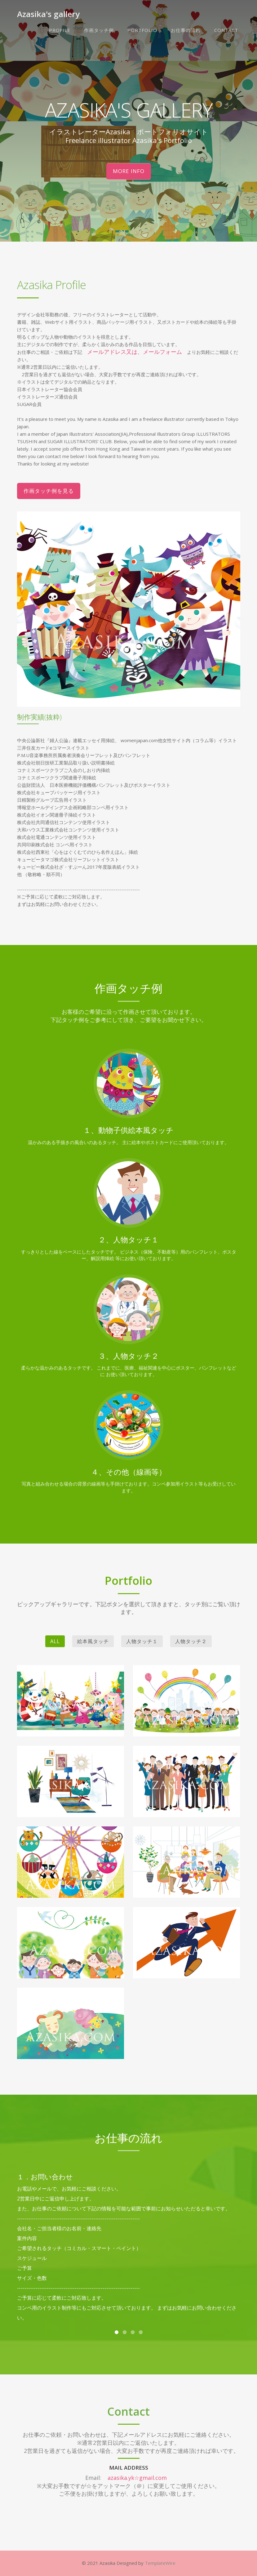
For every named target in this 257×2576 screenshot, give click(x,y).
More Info (128, 171)
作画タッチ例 (99, 30)
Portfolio (142, 30)
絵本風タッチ (93, 1641)
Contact (226, 30)
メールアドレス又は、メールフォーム (134, 351)
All (55, 1641)
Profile (59, 30)
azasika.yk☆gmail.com (137, 2477)
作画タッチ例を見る (49, 490)
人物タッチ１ (142, 1641)
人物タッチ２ (191, 1641)
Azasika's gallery (48, 14)
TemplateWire (160, 2563)
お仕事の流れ (186, 30)
